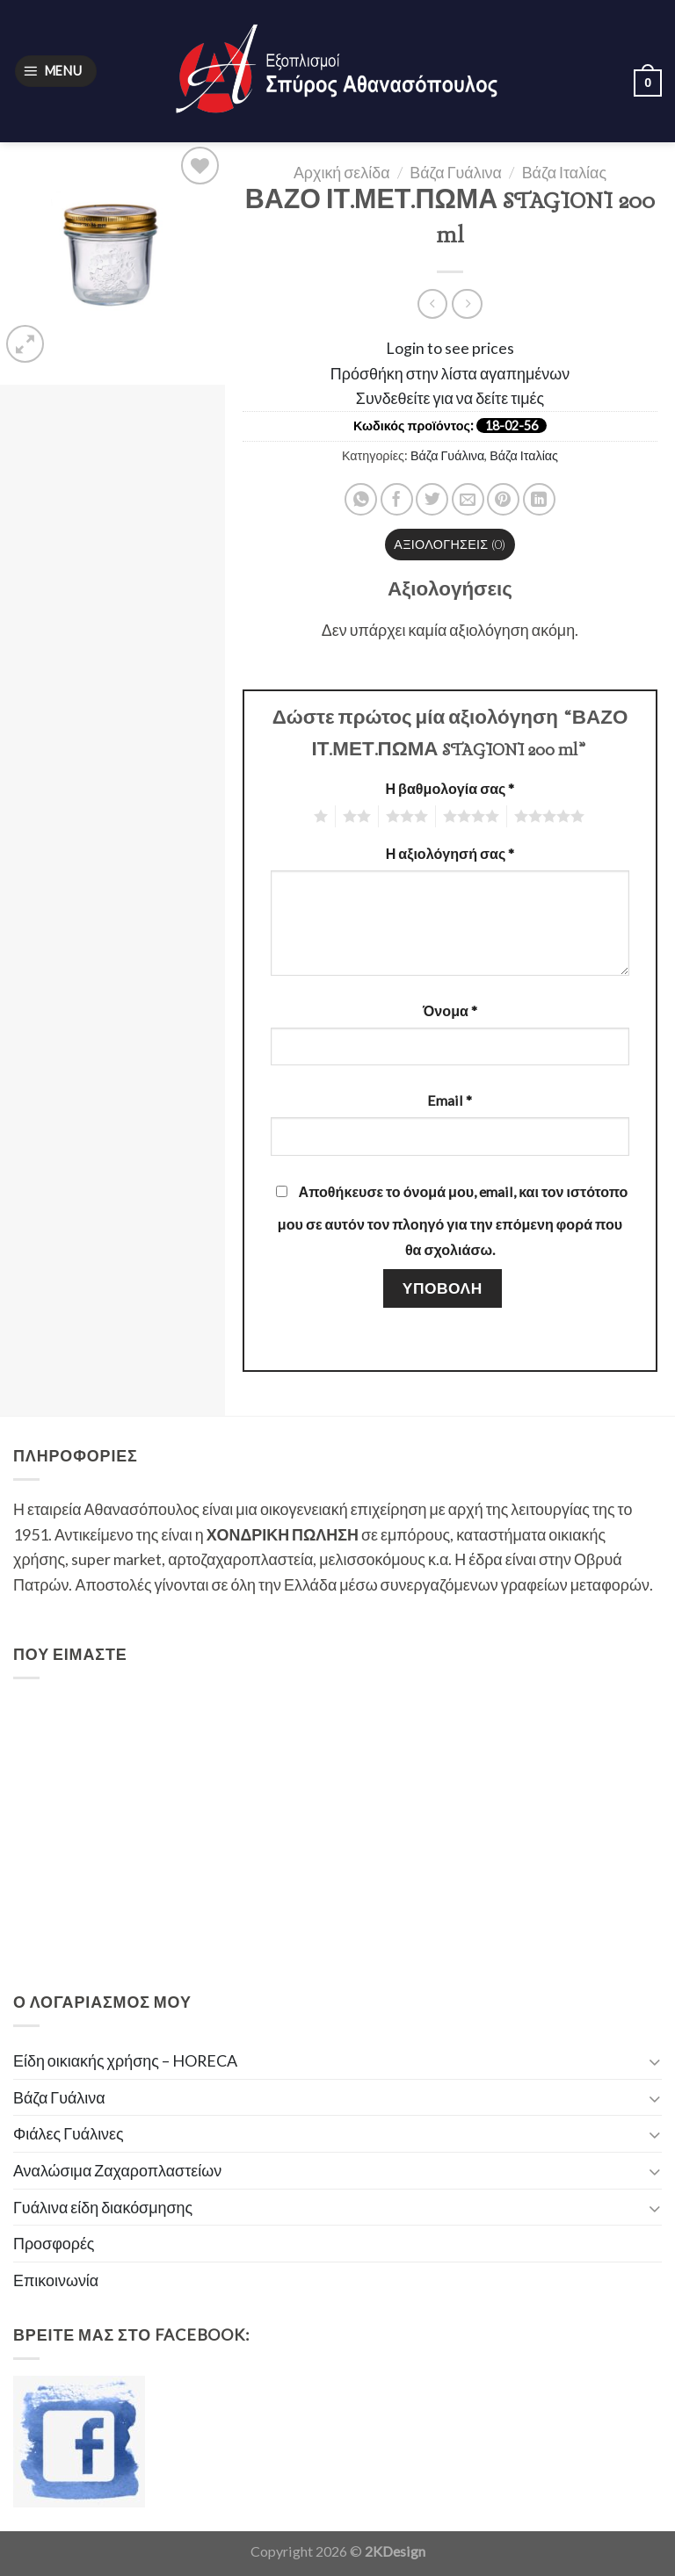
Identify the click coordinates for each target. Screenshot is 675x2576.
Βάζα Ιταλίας (564, 172)
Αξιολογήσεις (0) (449, 544)
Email (449, 1100)
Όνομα (450, 1010)
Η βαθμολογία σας (449, 788)
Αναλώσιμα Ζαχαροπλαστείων (117, 2170)
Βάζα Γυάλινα (456, 172)
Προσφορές (54, 2243)
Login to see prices (450, 347)
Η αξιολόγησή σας (450, 853)
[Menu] (56, 71)
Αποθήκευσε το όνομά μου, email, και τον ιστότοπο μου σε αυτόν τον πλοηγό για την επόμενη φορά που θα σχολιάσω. (453, 1220)
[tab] (450, 544)
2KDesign (395, 2551)
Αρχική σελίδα (342, 172)
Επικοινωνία (55, 2280)
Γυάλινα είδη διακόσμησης (102, 2207)
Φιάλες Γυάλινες (68, 2133)
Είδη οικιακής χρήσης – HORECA (125, 2060)
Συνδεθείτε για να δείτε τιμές (450, 398)
